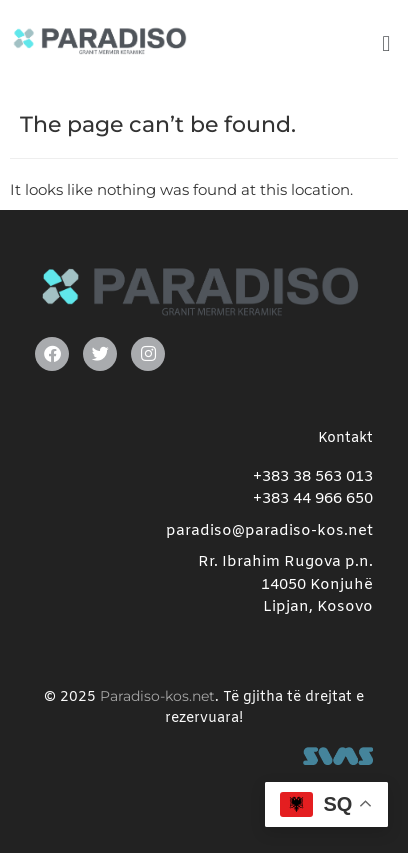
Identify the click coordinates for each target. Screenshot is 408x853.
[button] (386, 43)
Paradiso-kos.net (157, 696)
